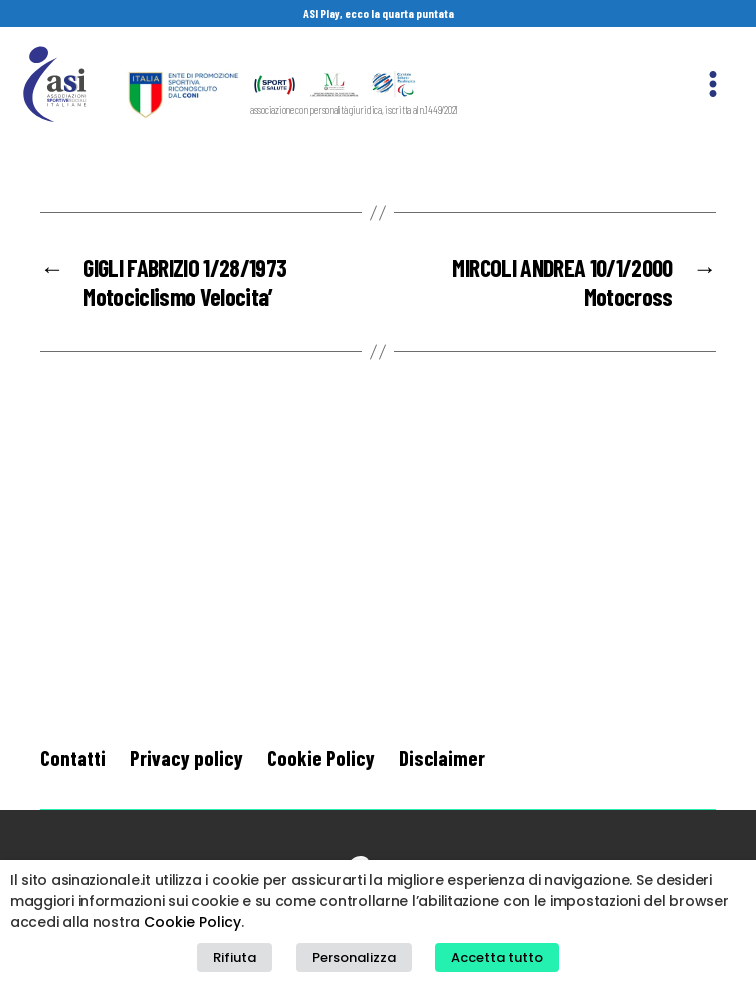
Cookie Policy (321, 757)
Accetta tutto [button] (497, 957)
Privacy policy (186, 757)
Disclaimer (442, 757)
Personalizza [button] (354, 957)
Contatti (73, 757)
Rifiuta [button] (234, 957)
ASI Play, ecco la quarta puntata (378, 13)
